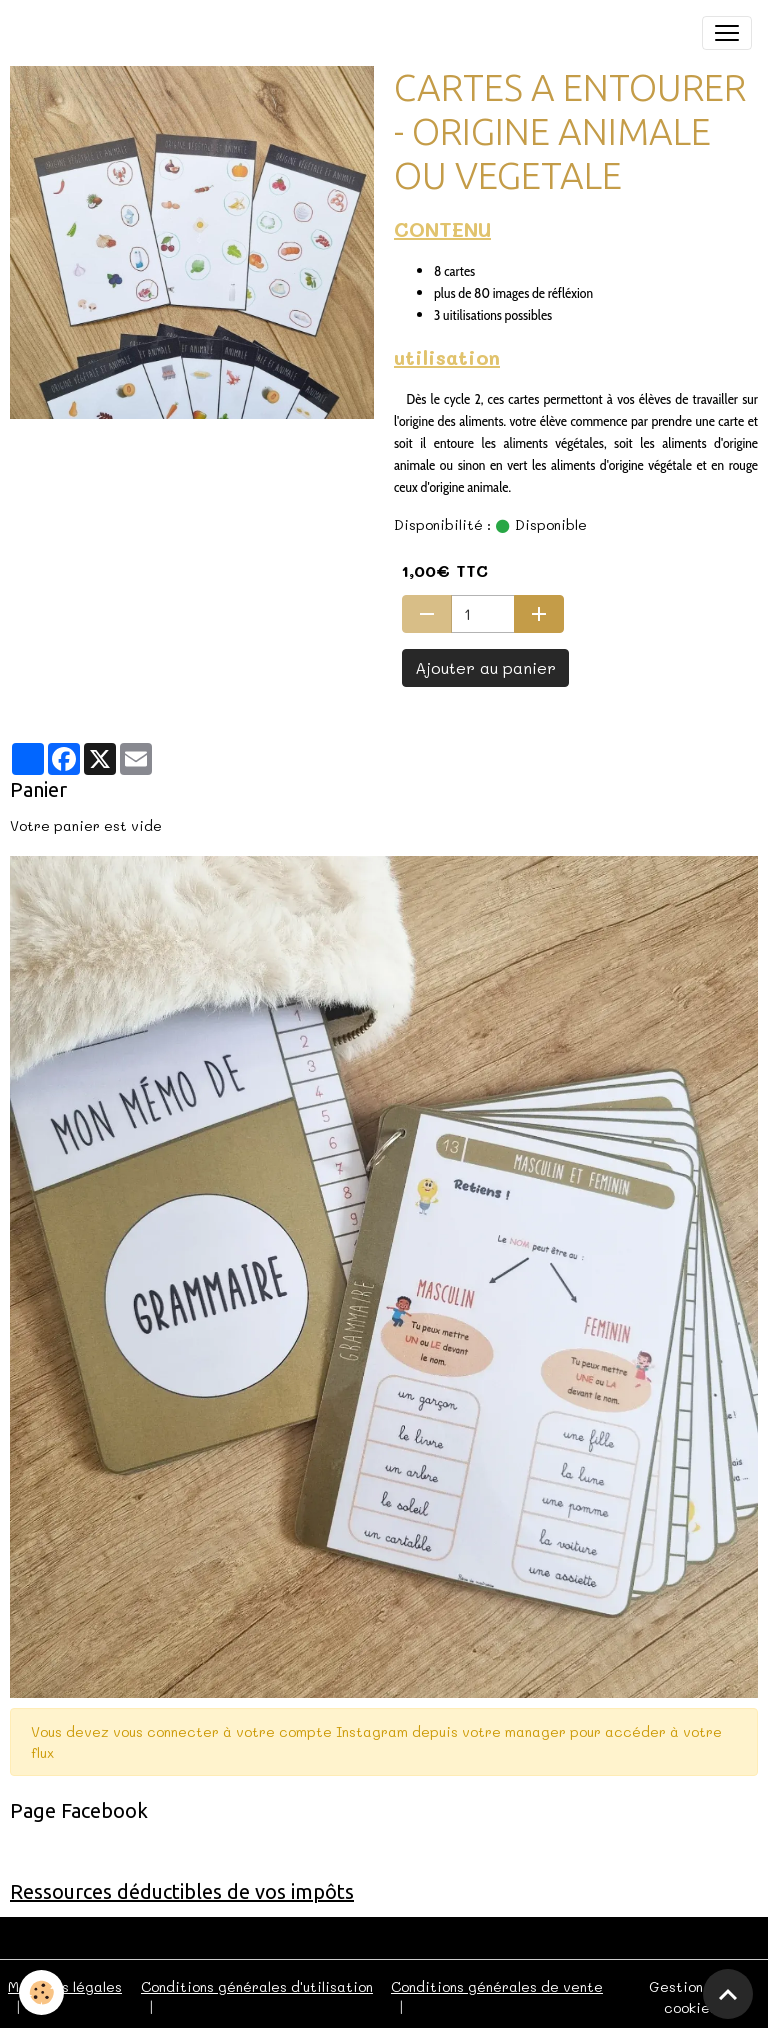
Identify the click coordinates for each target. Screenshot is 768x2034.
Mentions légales (65, 1986)
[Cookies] (42, 1992)
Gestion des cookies (690, 1997)
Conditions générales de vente (497, 1986)
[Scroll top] (728, 1994)
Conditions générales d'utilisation (257, 1986)
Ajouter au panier (485, 667)
